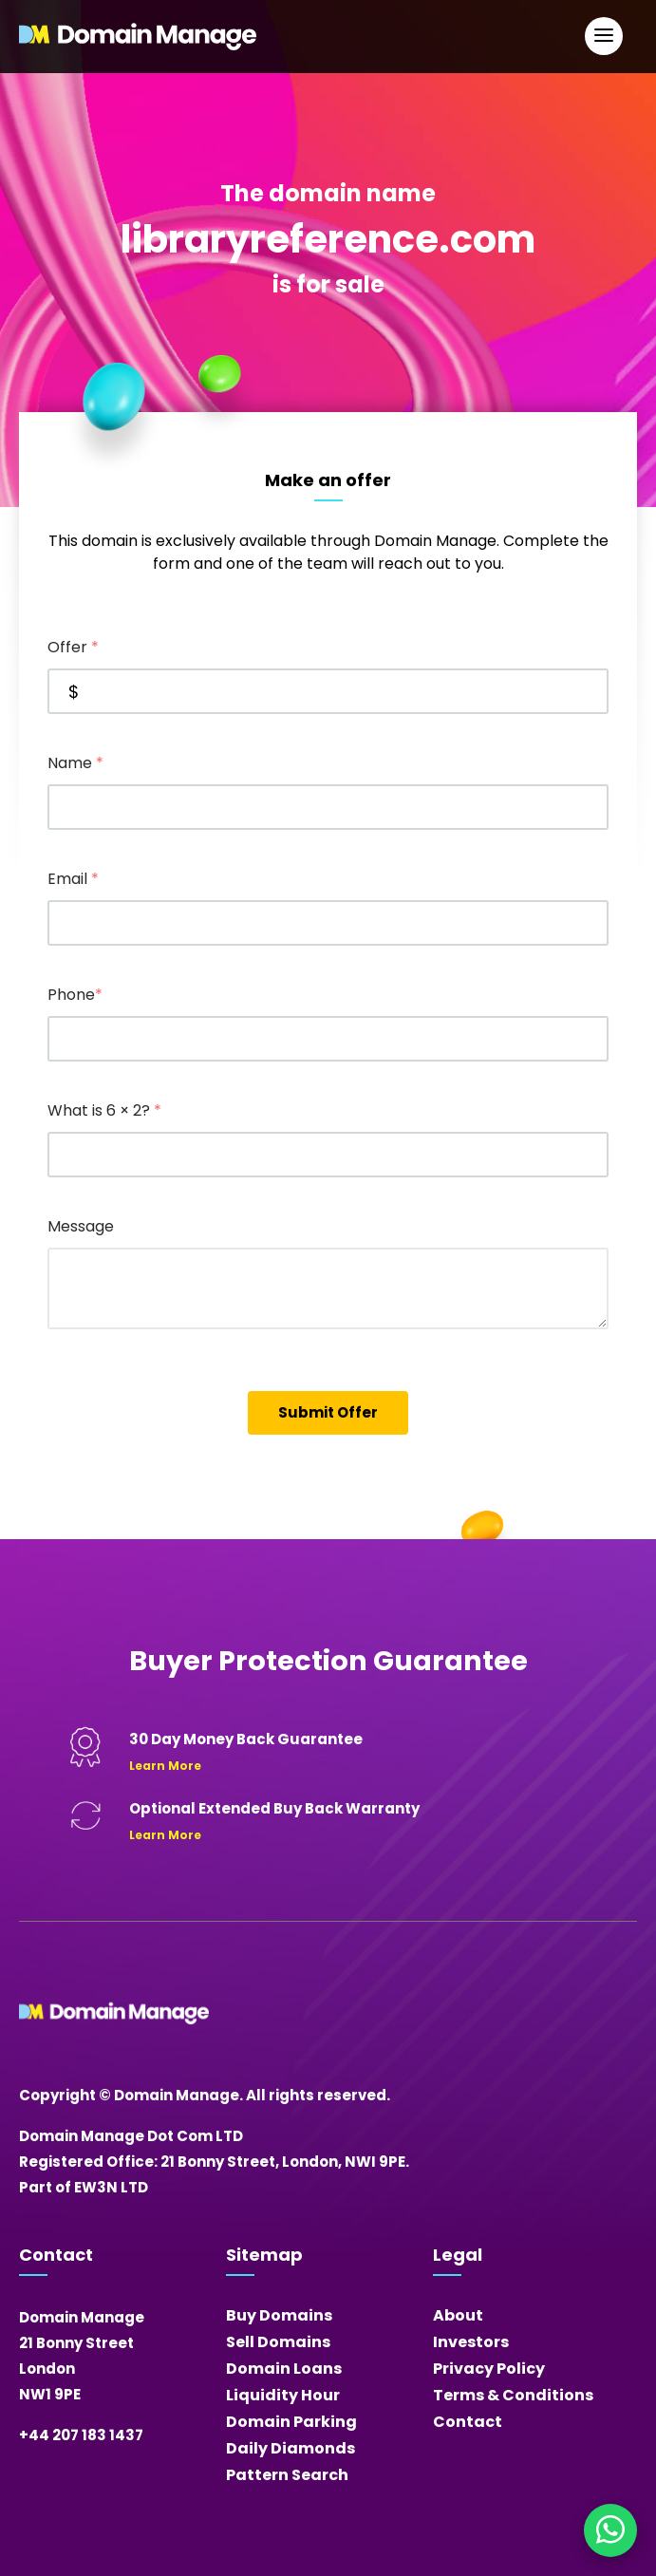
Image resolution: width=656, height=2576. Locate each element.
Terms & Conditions (513, 2395)
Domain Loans (284, 2368)
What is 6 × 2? (104, 1110)
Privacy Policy (489, 2368)
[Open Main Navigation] (604, 36)
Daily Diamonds (290, 2448)
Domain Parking (291, 2422)
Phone (75, 995)
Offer (73, 647)
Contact (467, 2422)
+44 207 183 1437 (81, 2435)
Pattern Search (287, 2475)
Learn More (165, 1766)
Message (80, 1226)
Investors (471, 2342)
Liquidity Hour (283, 2395)
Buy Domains (279, 2315)
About (458, 2315)
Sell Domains (278, 2342)
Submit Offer (328, 1412)
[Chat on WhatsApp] (610, 2530)
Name (75, 763)
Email (73, 879)
